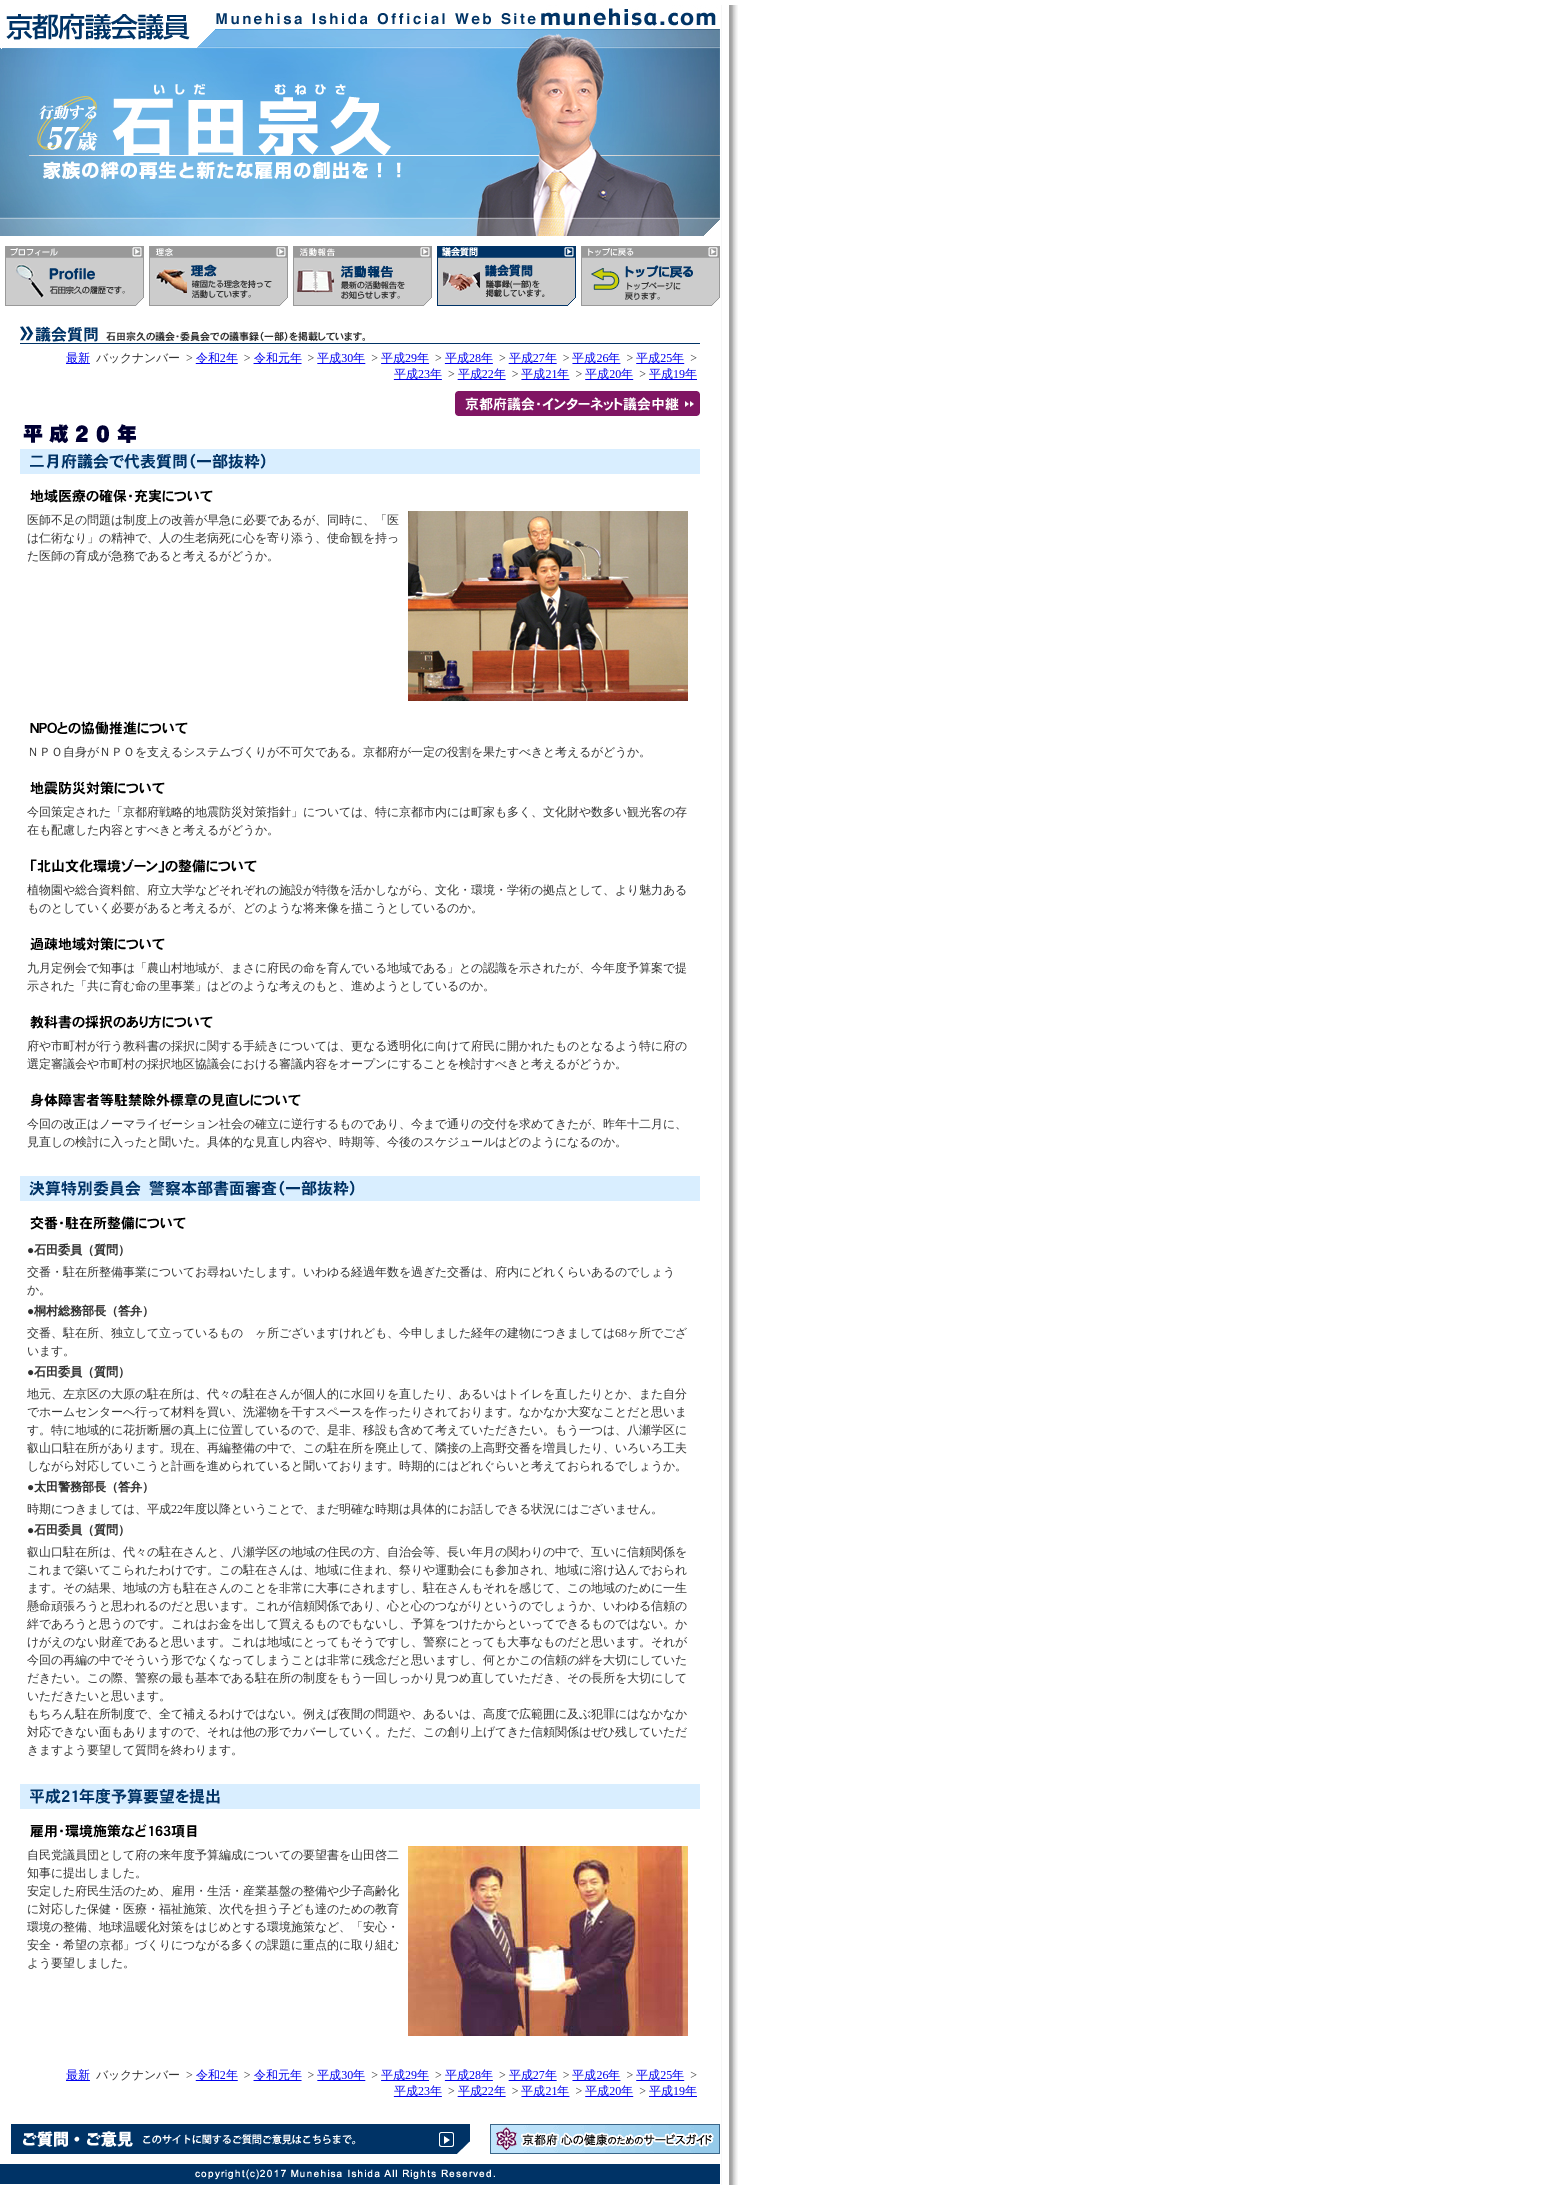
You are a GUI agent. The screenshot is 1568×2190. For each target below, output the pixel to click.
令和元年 (278, 358)
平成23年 (418, 374)
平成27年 (533, 358)
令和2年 (217, 358)
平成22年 (482, 374)
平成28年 (469, 358)
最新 (78, 358)
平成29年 (405, 358)
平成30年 (341, 358)
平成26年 (596, 358)
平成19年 (673, 374)
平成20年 (609, 374)
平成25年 (660, 358)
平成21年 (545, 374)
